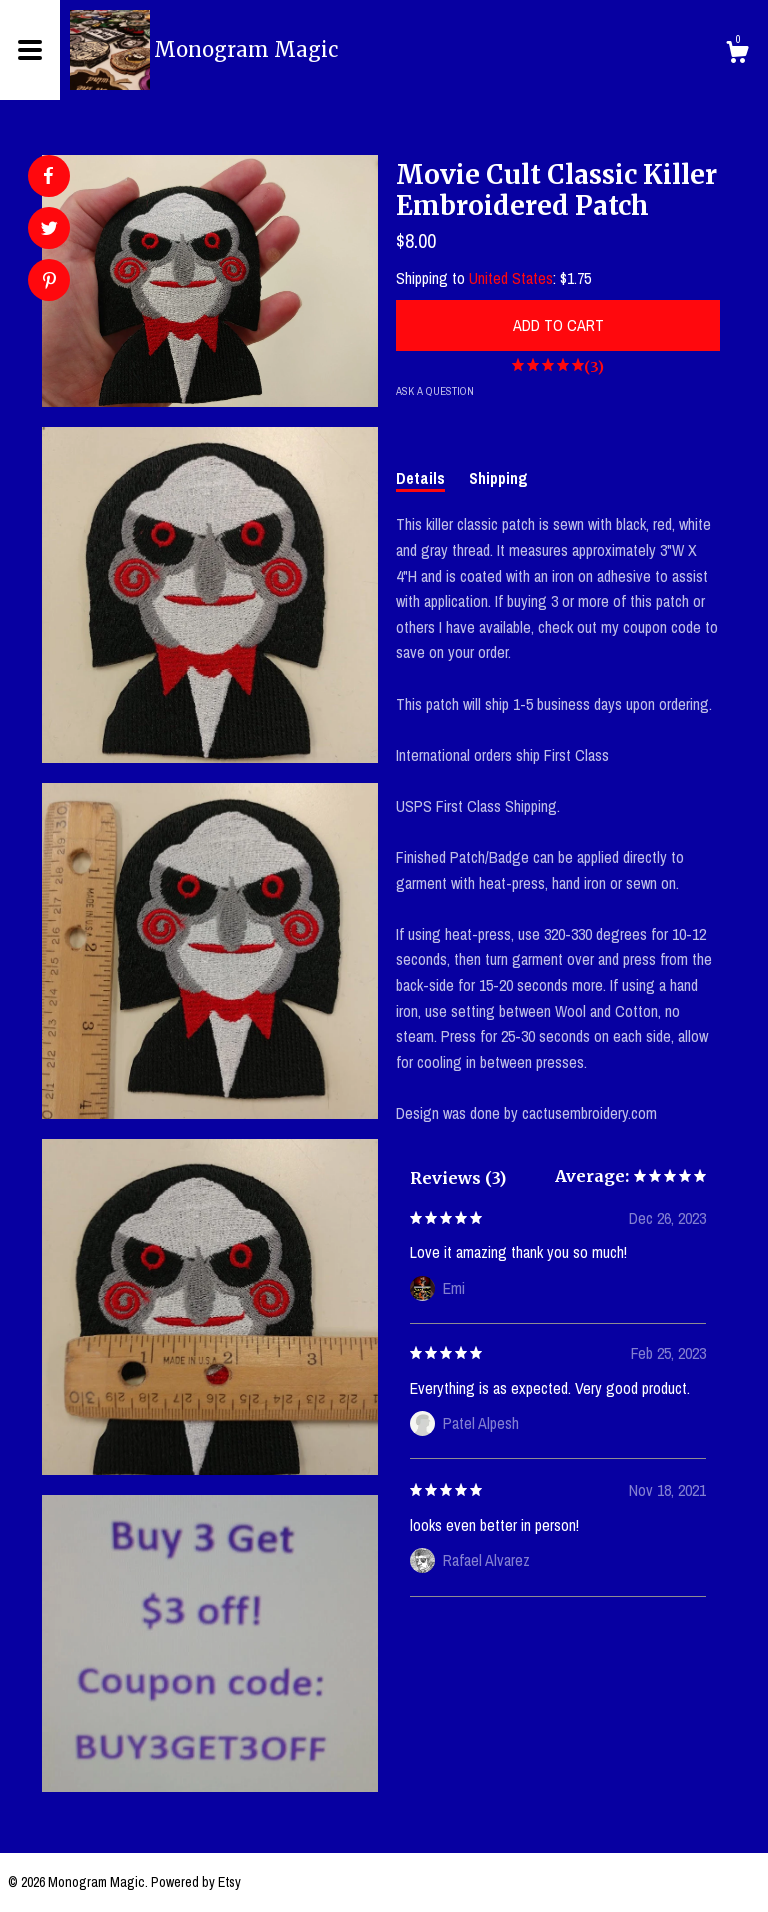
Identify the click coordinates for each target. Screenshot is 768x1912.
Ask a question (435, 391)
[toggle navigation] (30, 50)
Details (420, 478)
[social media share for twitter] (49, 230)
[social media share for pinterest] (49, 282)
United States (511, 278)
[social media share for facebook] (48, 176)
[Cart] (737, 55)
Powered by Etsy (196, 1882)
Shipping (498, 478)
